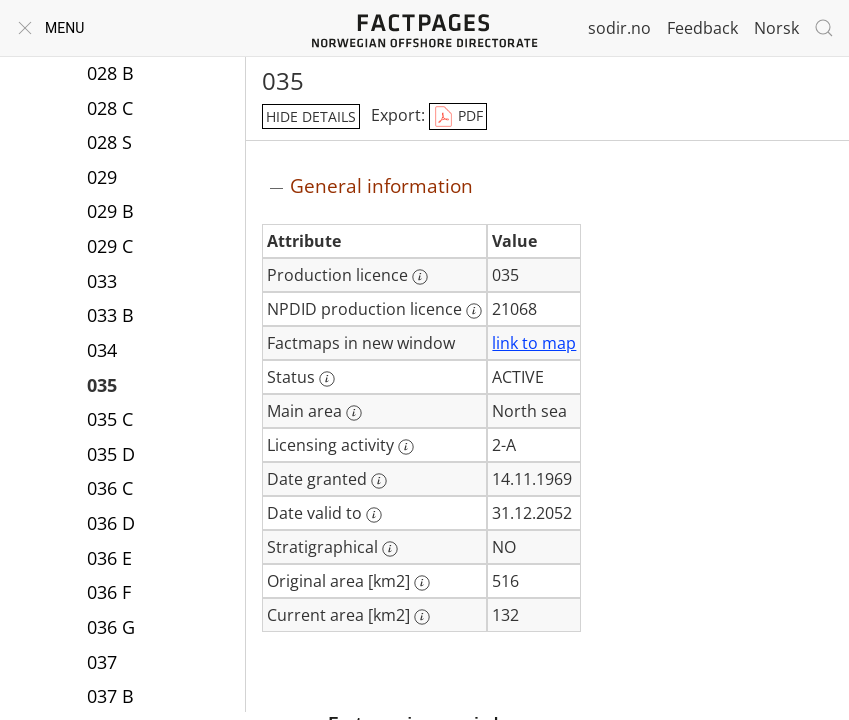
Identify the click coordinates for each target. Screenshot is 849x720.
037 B (110, 698)
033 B (110, 317)
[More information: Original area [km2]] (422, 583)
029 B (110, 213)
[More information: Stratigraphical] (390, 549)
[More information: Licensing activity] (406, 447)
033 (102, 283)
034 (102, 352)
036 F (109, 594)
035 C (110, 421)
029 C (110, 248)
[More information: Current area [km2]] (422, 617)
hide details (311, 116)
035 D (111, 456)
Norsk (776, 28)
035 (102, 387)
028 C (110, 110)
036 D (111, 525)
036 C (110, 490)
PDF (458, 117)
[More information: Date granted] (379, 481)
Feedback (702, 28)
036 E (109, 560)
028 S (109, 144)
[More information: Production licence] (420, 277)
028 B (110, 75)
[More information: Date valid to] (374, 515)
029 (102, 179)
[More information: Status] (327, 379)
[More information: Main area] (354, 413)
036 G (111, 629)
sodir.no (619, 28)
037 (102, 664)
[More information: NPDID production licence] (474, 311)
